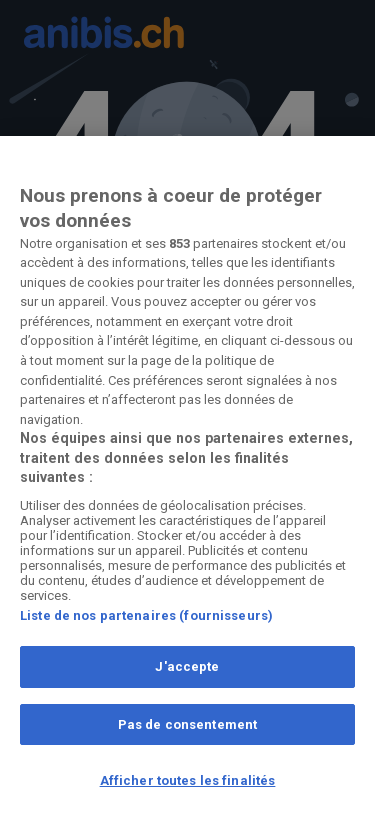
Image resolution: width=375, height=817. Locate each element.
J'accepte (187, 666)
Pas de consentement (187, 724)
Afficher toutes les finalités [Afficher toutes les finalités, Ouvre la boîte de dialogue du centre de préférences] (188, 780)
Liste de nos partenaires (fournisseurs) (146, 615)
